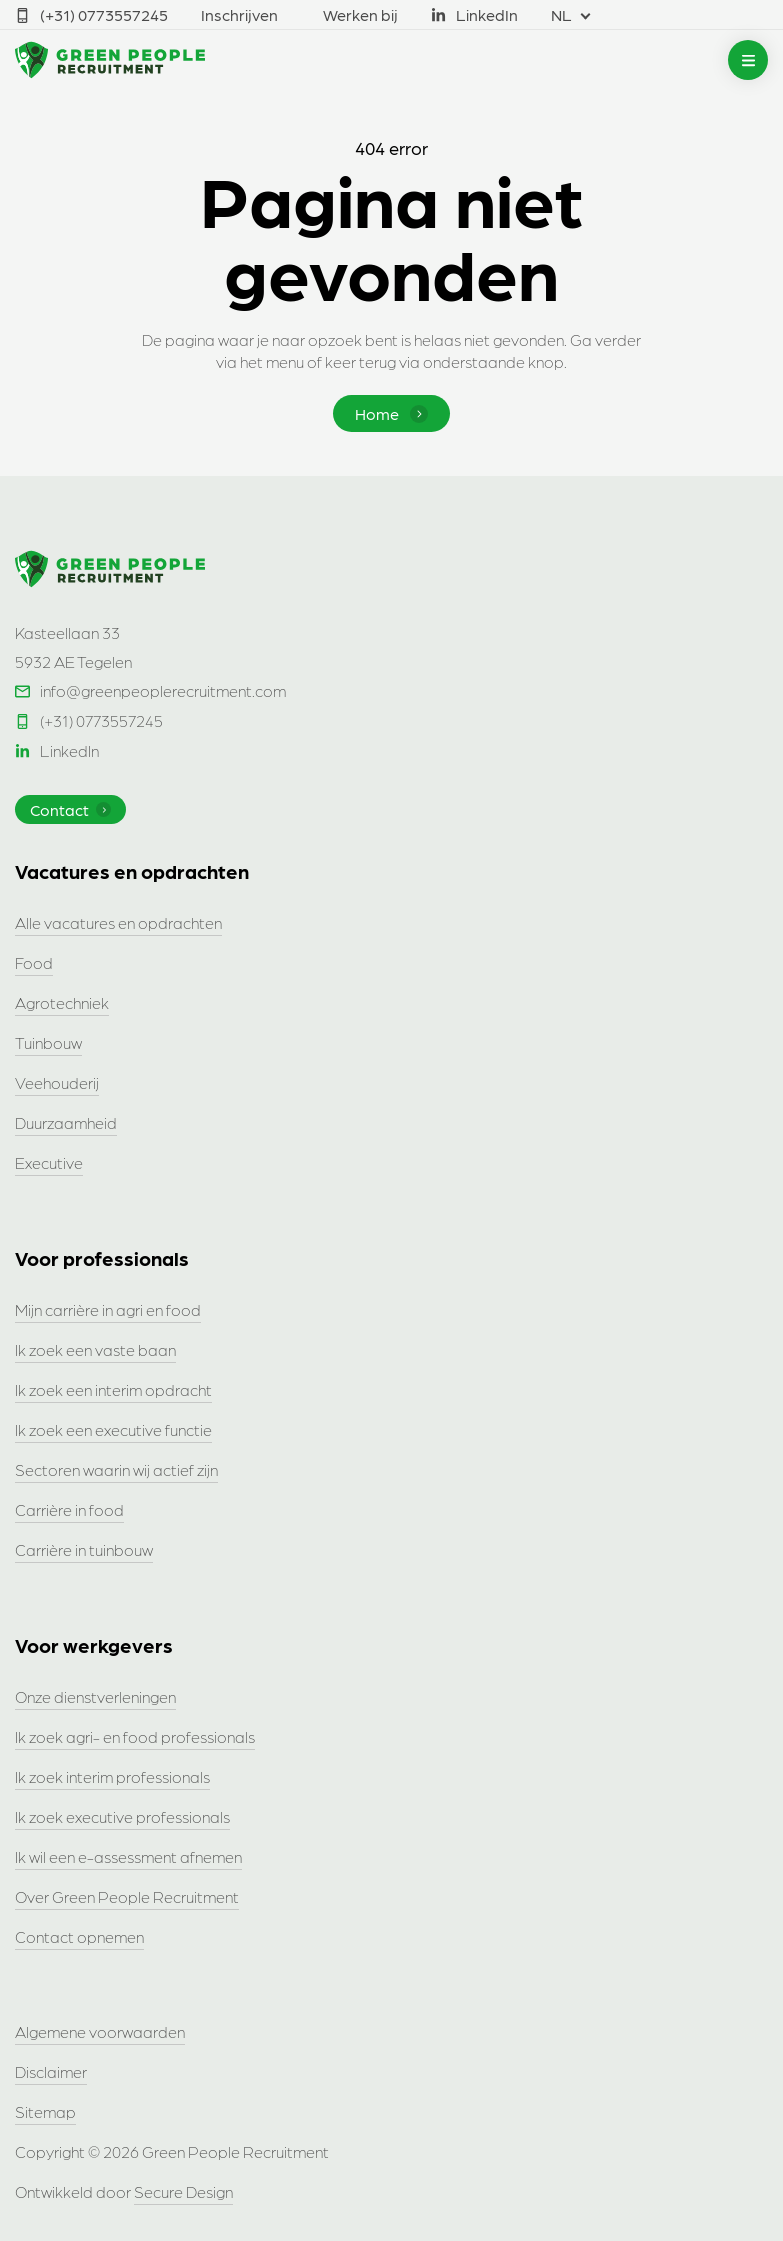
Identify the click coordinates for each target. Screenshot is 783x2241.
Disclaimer (51, 2071)
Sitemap (45, 2111)
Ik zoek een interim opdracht (113, 1389)
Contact (70, 809)
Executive (49, 1162)
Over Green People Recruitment (127, 1896)
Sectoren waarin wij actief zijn (116, 1469)
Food (34, 962)
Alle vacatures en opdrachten (118, 922)
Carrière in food (69, 1509)
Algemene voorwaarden (100, 2031)
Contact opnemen (79, 1936)
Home (391, 413)
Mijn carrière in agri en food (108, 1309)
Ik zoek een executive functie (113, 1429)
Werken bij (360, 14)
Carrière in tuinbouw (84, 1549)
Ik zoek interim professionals (112, 1776)
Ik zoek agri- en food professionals (135, 1736)
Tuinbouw (48, 1042)
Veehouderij (57, 1082)
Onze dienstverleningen (95, 1696)
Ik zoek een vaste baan (95, 1349)
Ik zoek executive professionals (122, 1816)
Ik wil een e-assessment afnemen (128, 1856)
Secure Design (183, 2191)
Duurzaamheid (66, 1122)
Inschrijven (239, 14)
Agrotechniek (62, 1002)
